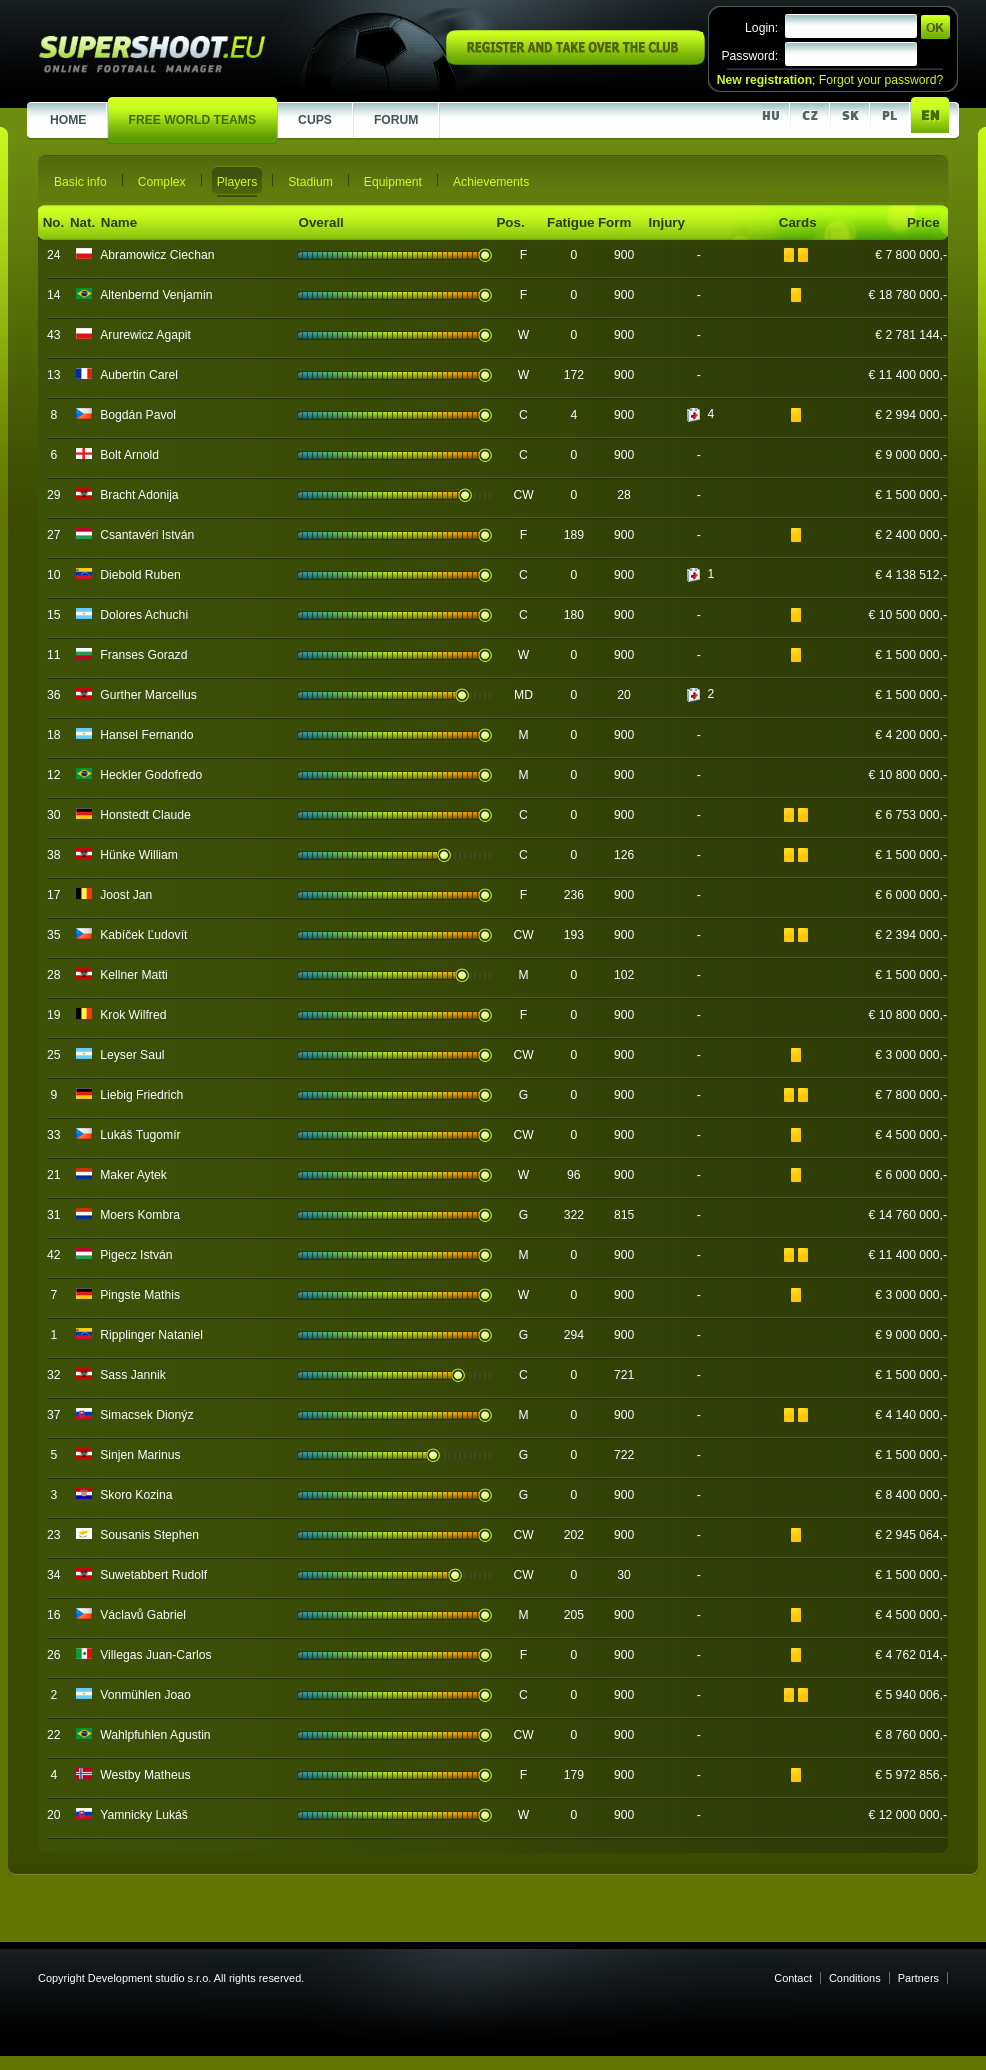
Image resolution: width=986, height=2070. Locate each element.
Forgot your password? (881, 80)
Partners (918, 1978)
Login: (761, 28)
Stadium (310, 182)
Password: (749, 56)
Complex (162, 182)
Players (237, 182)
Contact (793, 1978)
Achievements (491, 182)
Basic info (80, 182)
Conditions (855, 1978)
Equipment (393, 182)
